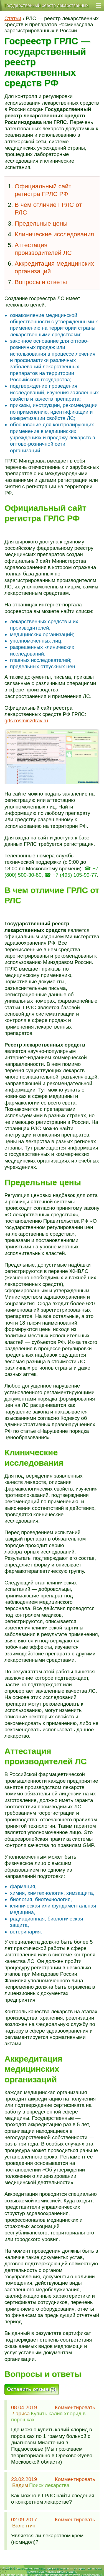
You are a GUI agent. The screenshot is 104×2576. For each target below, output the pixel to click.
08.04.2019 (24, 2407)
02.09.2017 (24, 2519)
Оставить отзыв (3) (31, 2389)
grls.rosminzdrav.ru (26, 720)
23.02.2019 (24, 2479)
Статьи (12, 18)
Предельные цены (41, 223)
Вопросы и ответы (41, 282)
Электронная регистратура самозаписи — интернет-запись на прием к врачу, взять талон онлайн (57, 2570)
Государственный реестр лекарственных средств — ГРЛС (46, 7)
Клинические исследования (54, 234)
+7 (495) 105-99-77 (74, 875)
